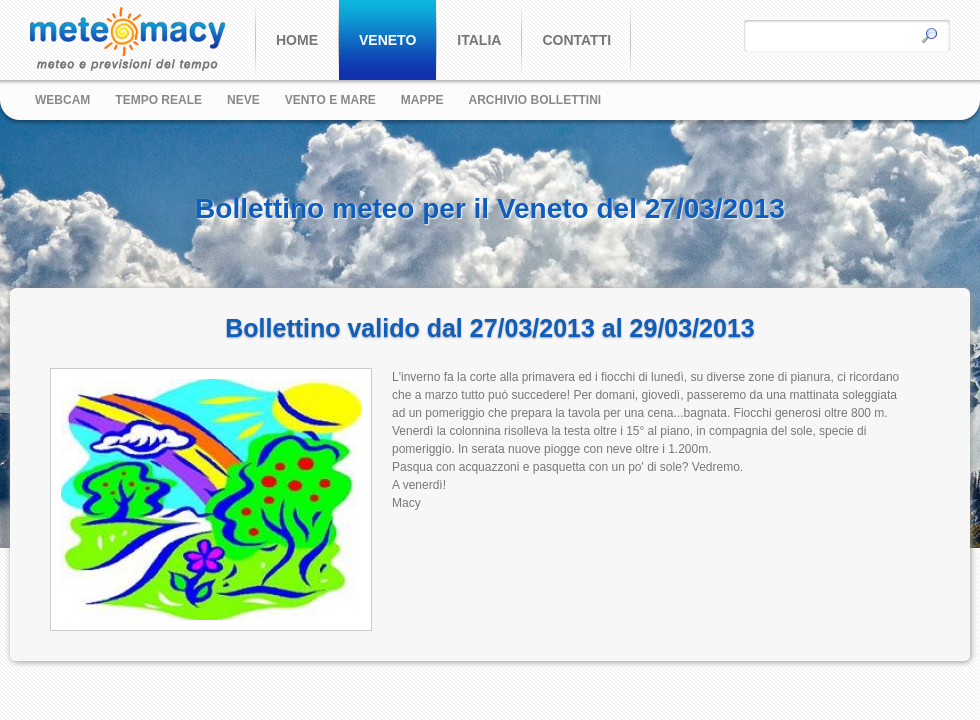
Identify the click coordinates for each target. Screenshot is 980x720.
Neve (243, 100)
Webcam (62, 100)
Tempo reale (158, 100)
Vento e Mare (330, 100)
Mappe (422, 100)
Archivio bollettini (535, 100)
